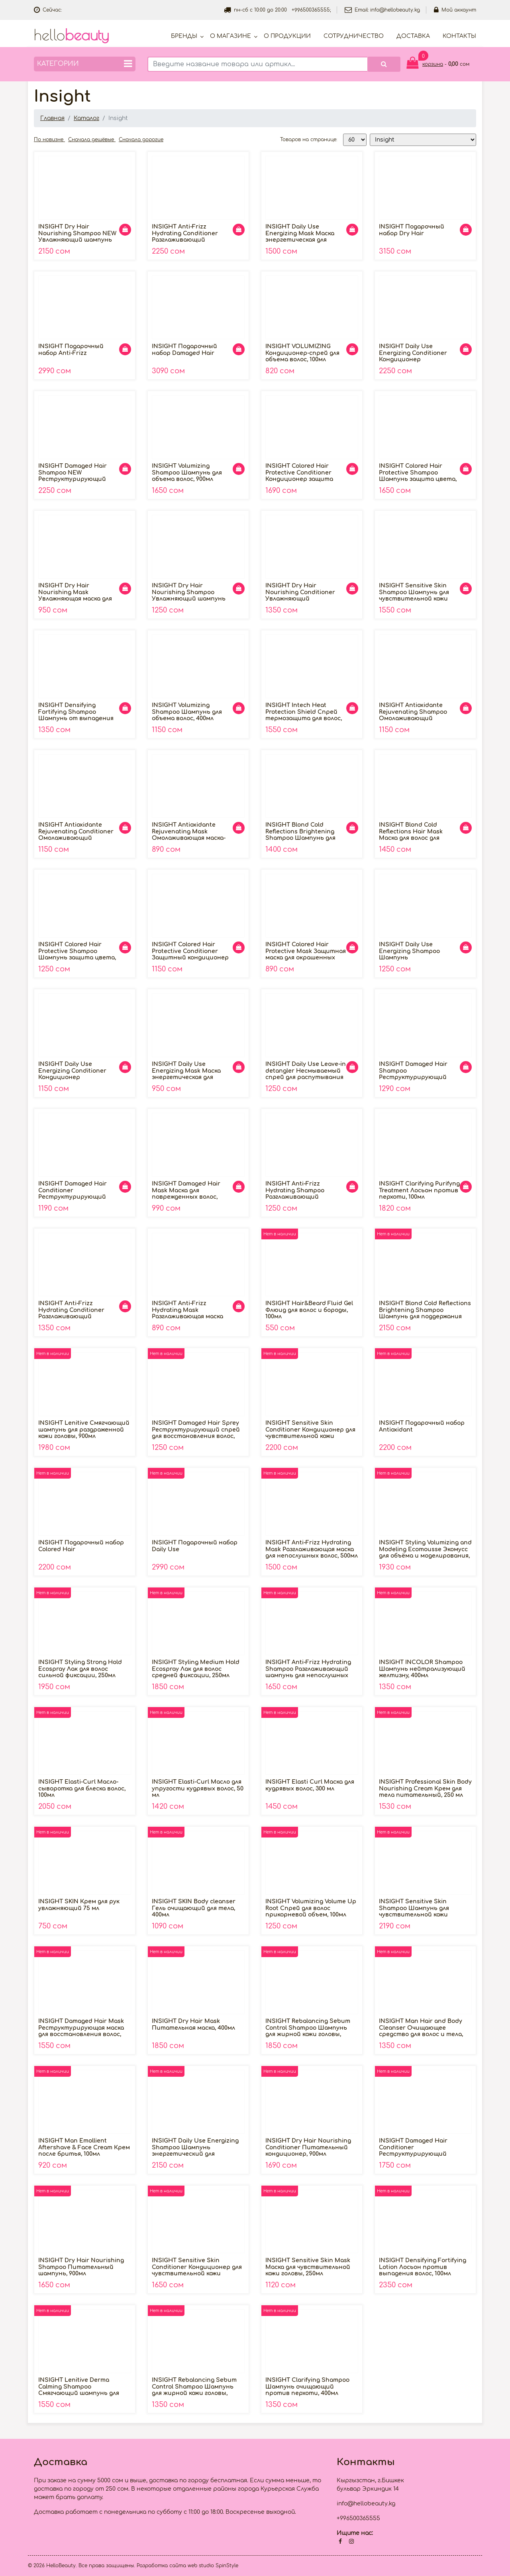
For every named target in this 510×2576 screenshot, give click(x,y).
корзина (432, 64)
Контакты (459, 36)
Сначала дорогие (141, 139)
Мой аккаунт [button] (455, 10)
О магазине (230, 36)
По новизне (49, 139)
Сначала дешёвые (92, 139)
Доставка (413, 36)
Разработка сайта (161, 2565)
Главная (52, 118)
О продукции (287, 36)
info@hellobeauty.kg (395, 10)
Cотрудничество (354, 36)
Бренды (184, 36)
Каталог (86, 118)
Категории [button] (84, 63)
